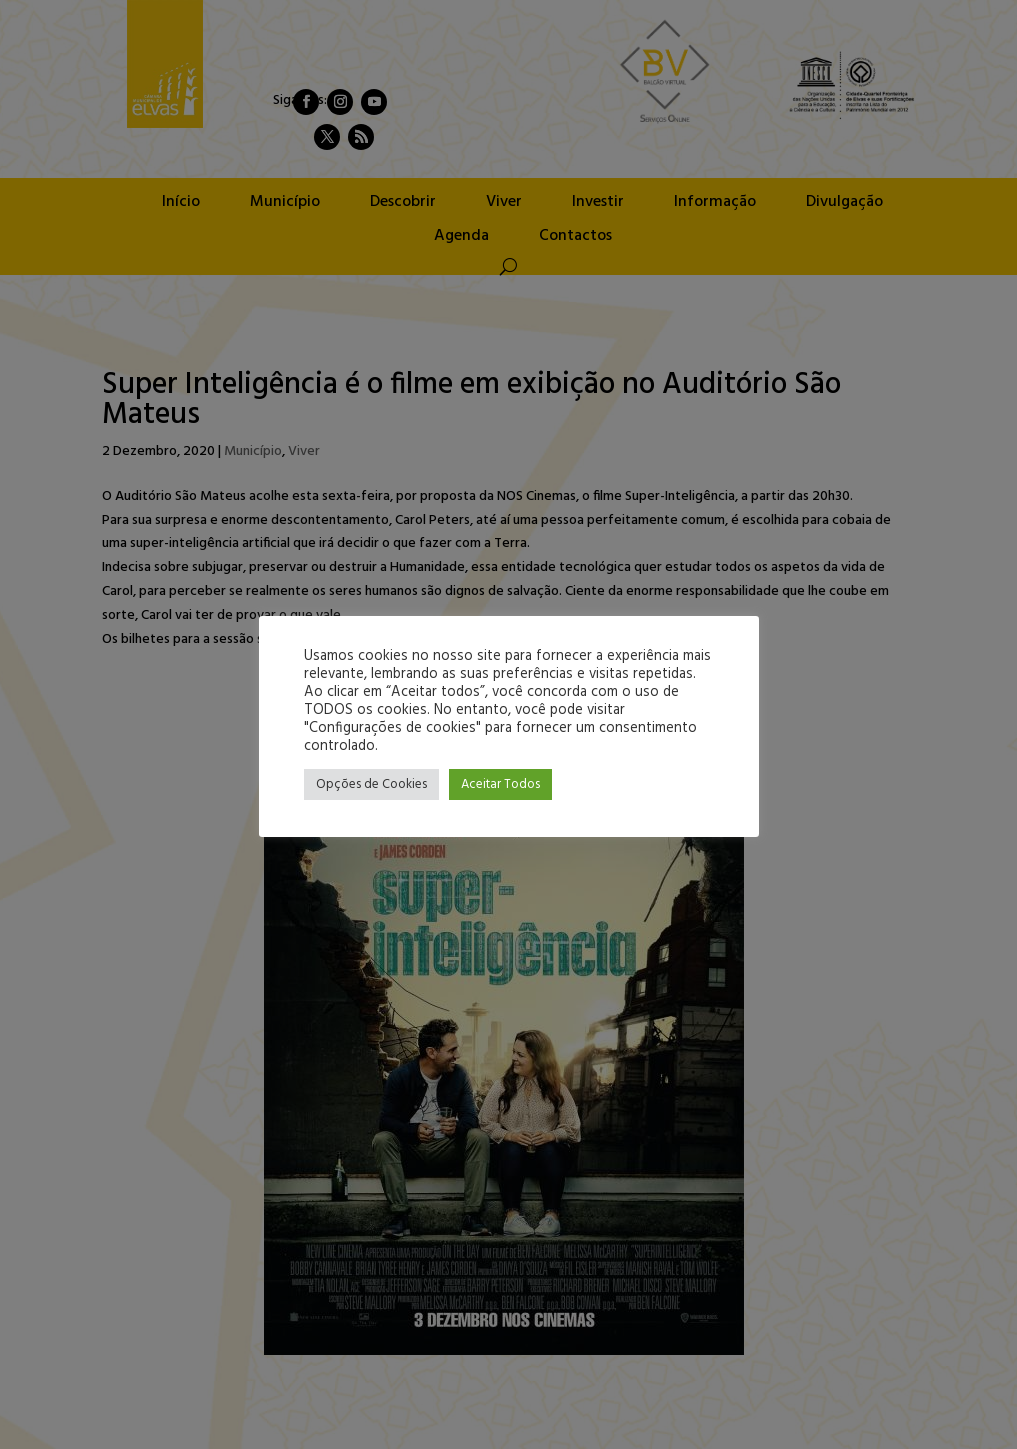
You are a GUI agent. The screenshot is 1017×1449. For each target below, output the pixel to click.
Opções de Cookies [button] (371, 784)
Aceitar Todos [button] (500, 784)
